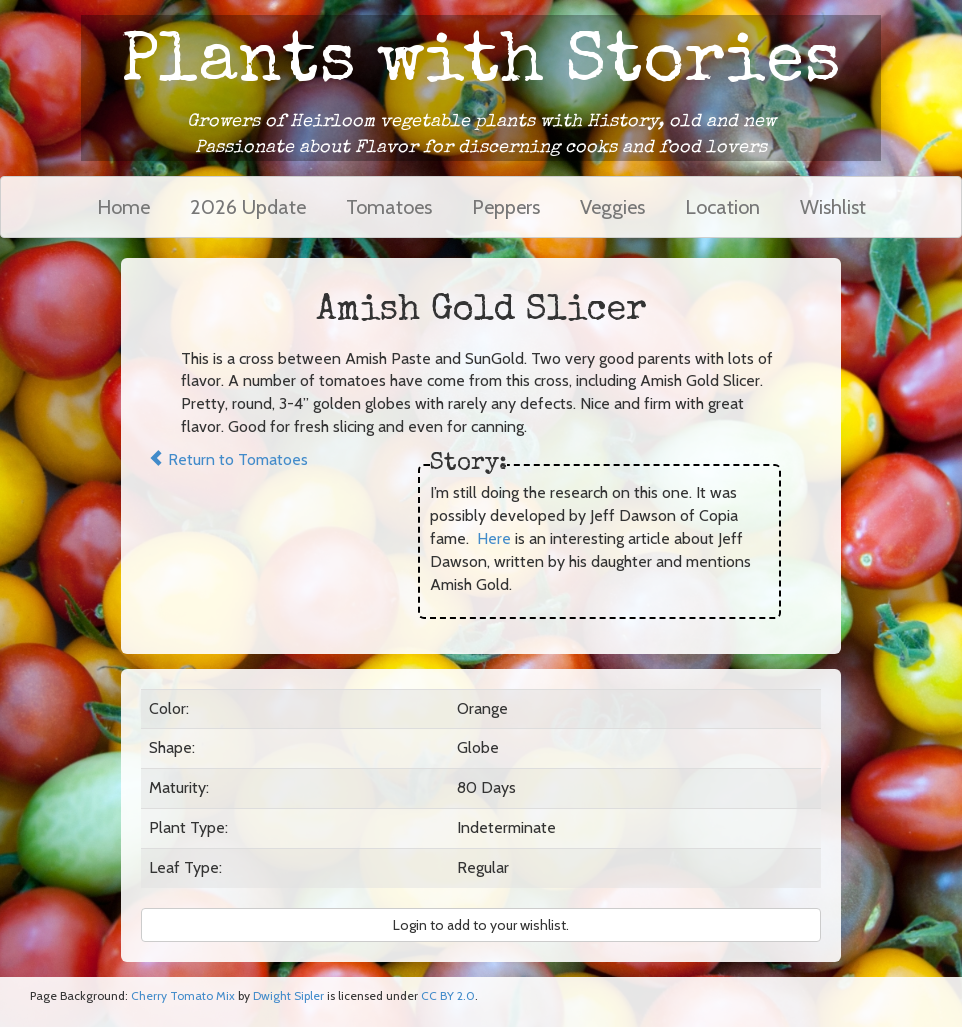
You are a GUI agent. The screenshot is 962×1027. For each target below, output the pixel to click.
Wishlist (833, 207)
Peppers (506, 207)
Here (494, 538)
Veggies (612, 207)
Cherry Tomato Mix (183, 995)
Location (722, 207)
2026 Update (248, 207)
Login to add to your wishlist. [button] (481, 925)
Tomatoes (389, 207)
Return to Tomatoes (228, 459)
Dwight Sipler (288, 995)
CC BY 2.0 (448, 995)
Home (123, 207)
